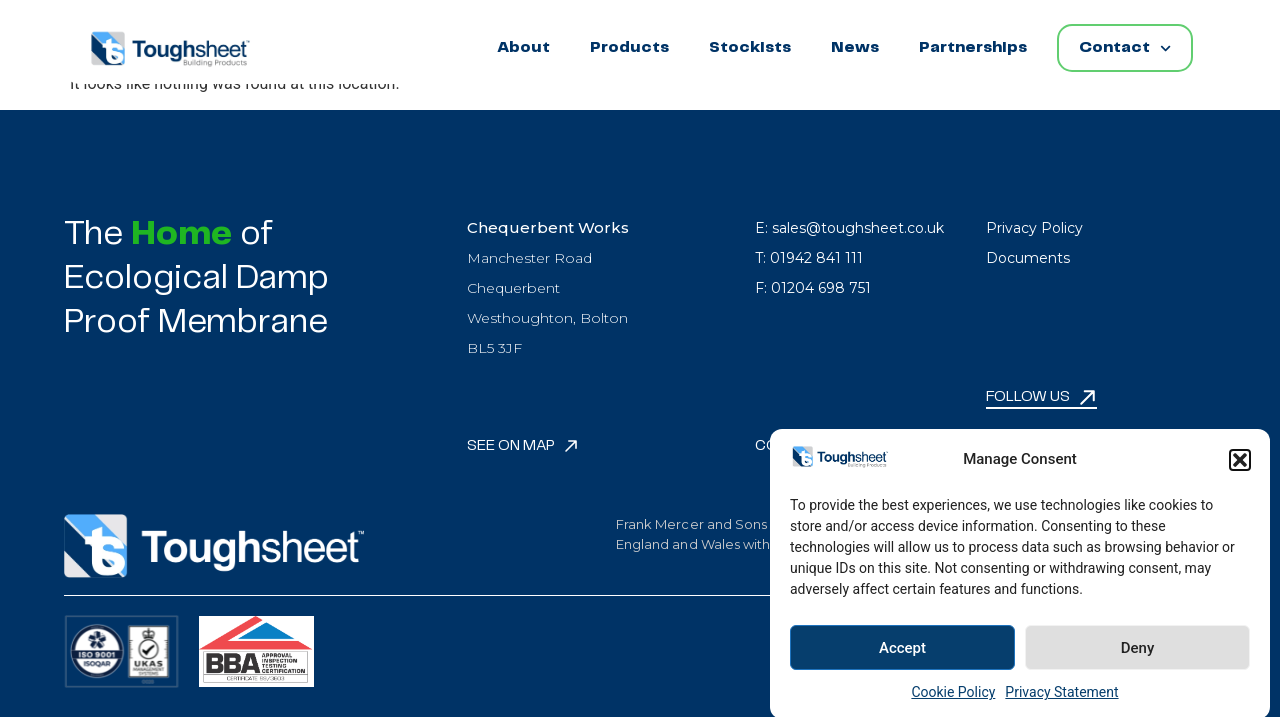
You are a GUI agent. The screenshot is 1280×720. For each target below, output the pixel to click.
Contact (1125, 48)
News (855, 47)
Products (629, 47)
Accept (902, 654)
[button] (1240, 466)
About (523, 47)
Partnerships (973, 47)
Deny (1138, 654)
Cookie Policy (953, 699)
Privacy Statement (1061, 699)
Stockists (750, 47)
